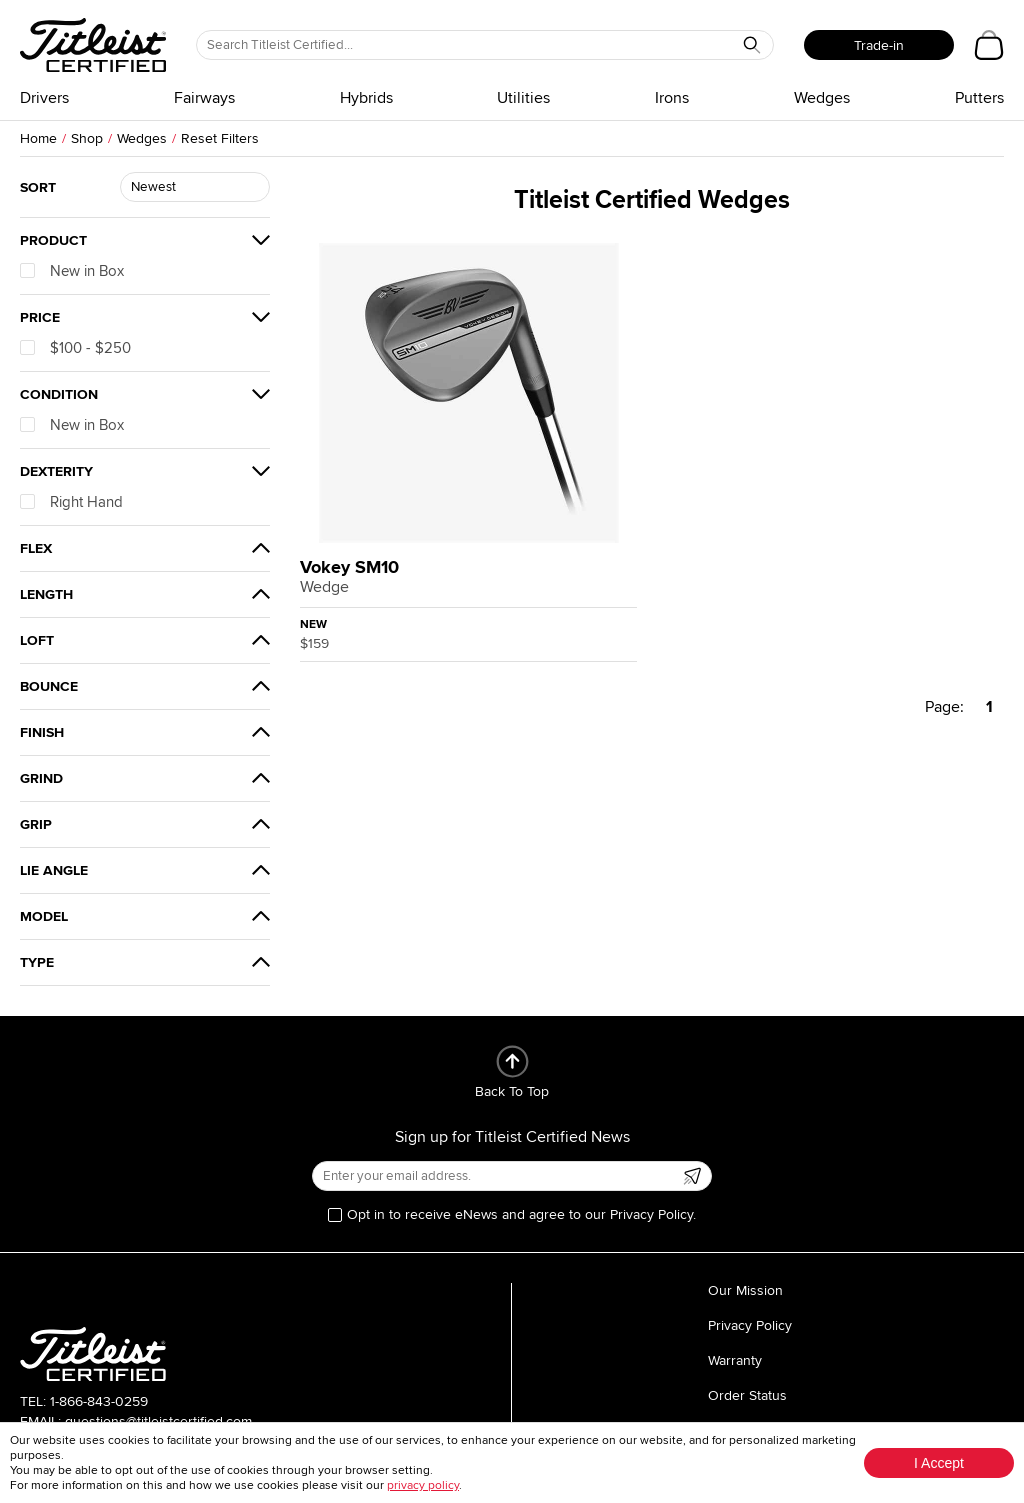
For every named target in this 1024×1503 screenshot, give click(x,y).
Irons (672, 98)
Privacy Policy (750, 1325)
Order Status (747, 1395)
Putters (979, 98)
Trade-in (879, 45)
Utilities (523, 98)
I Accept (939, 1463)
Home (38, 138)
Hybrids (366, 98)
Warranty (735, 1360)
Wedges (822, 98)
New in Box (72, 271)
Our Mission (745, 1290)
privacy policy (423, 1485)
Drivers (44, 98)
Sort (38, 187)
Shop (87, 138)
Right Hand (71, 502)
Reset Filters (220, 138)
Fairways (204, 98)
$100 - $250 (75, 348)
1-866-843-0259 (99, 1401)
